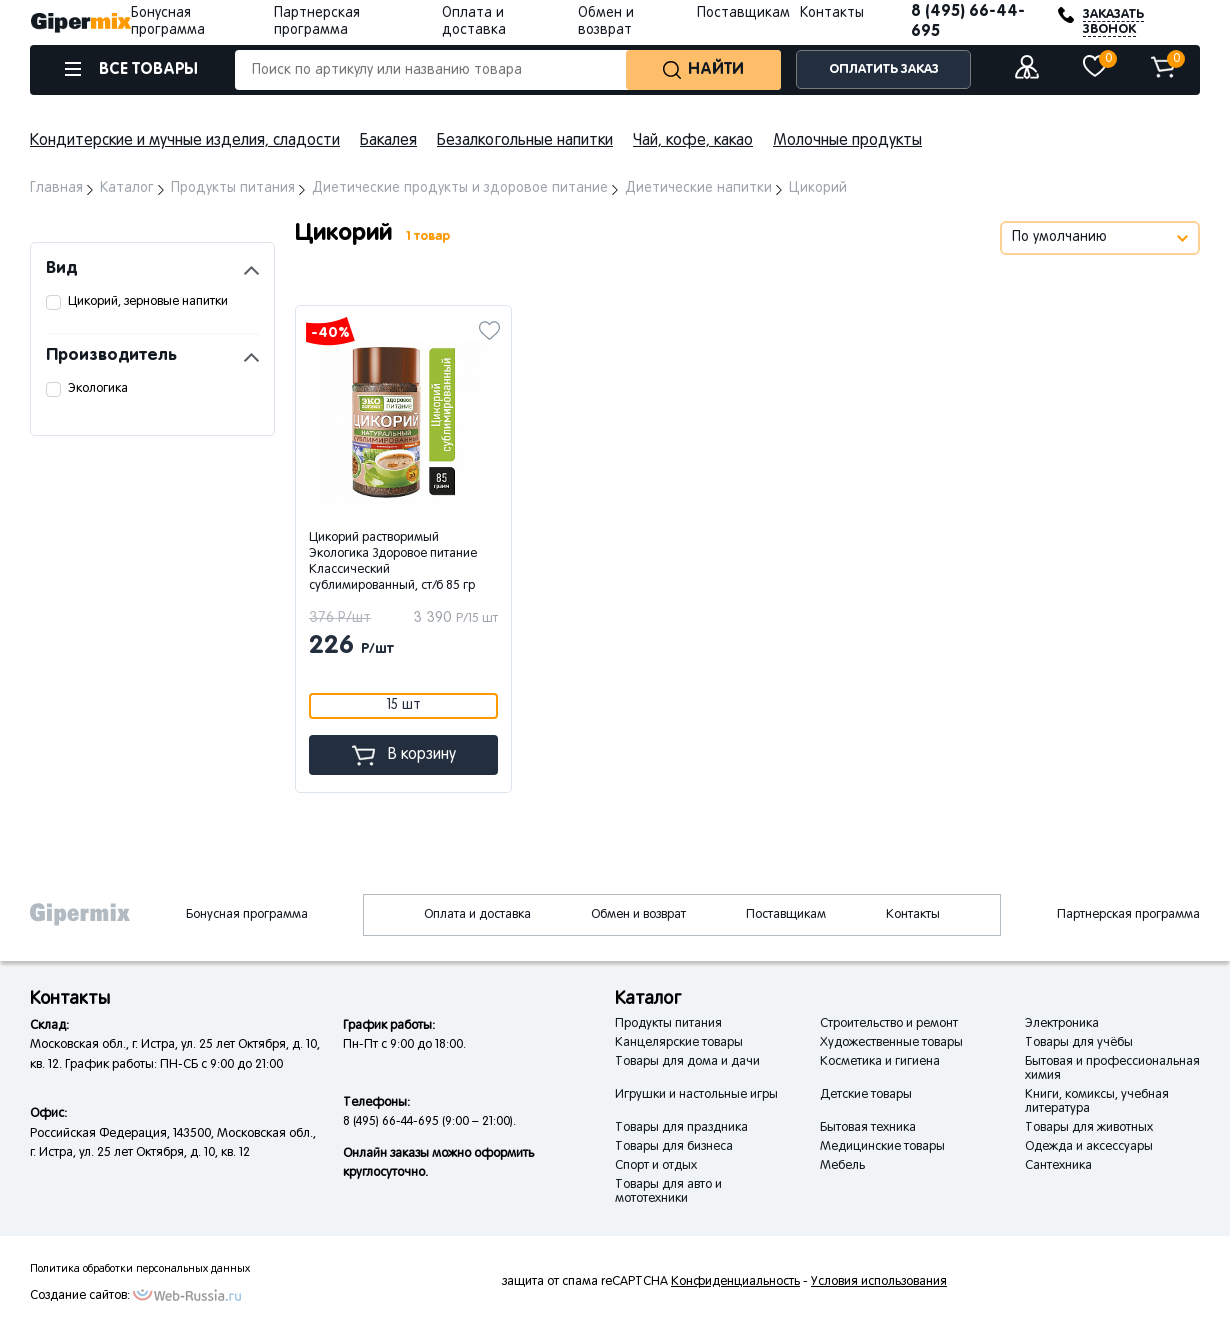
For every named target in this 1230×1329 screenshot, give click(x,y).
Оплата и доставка (477, 915)
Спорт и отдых (656, 1166)
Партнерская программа (1128, 915)
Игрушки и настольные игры (696, 1095)
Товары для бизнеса (674, 1147)
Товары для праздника (681, 1128)
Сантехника (1058, 1166)
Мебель (842, 1166)
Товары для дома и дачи (687, 1062)
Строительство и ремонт (889, 1024)
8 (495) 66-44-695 (968, 21)
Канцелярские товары (679, 1043)
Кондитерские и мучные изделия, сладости (185, 141)
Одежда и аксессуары (1089, 1147)
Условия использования (879, 1282)
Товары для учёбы (1079, 1043)
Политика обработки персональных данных (140, 1269)
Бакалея (388, 141)
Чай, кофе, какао (693, 141)
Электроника (1062, 1024)
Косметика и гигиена (880, 1062)
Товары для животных (1089, 1128)
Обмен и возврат (638, 915)
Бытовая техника (868, 1128)
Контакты (832, 13)
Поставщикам (743, 13)
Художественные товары (891, 1043)
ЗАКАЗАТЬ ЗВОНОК (1113, 22)
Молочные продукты (847, 141)
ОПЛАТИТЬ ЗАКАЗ (884, 69)
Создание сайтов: (80, 1296)
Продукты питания (668, 1024)
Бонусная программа (247, 915)
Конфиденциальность (735, 1282)
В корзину (404, 755)
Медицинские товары (882, 1147)
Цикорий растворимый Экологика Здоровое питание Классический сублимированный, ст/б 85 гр (393, 562)
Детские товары (866, 1095)
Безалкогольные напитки (525, 141)
